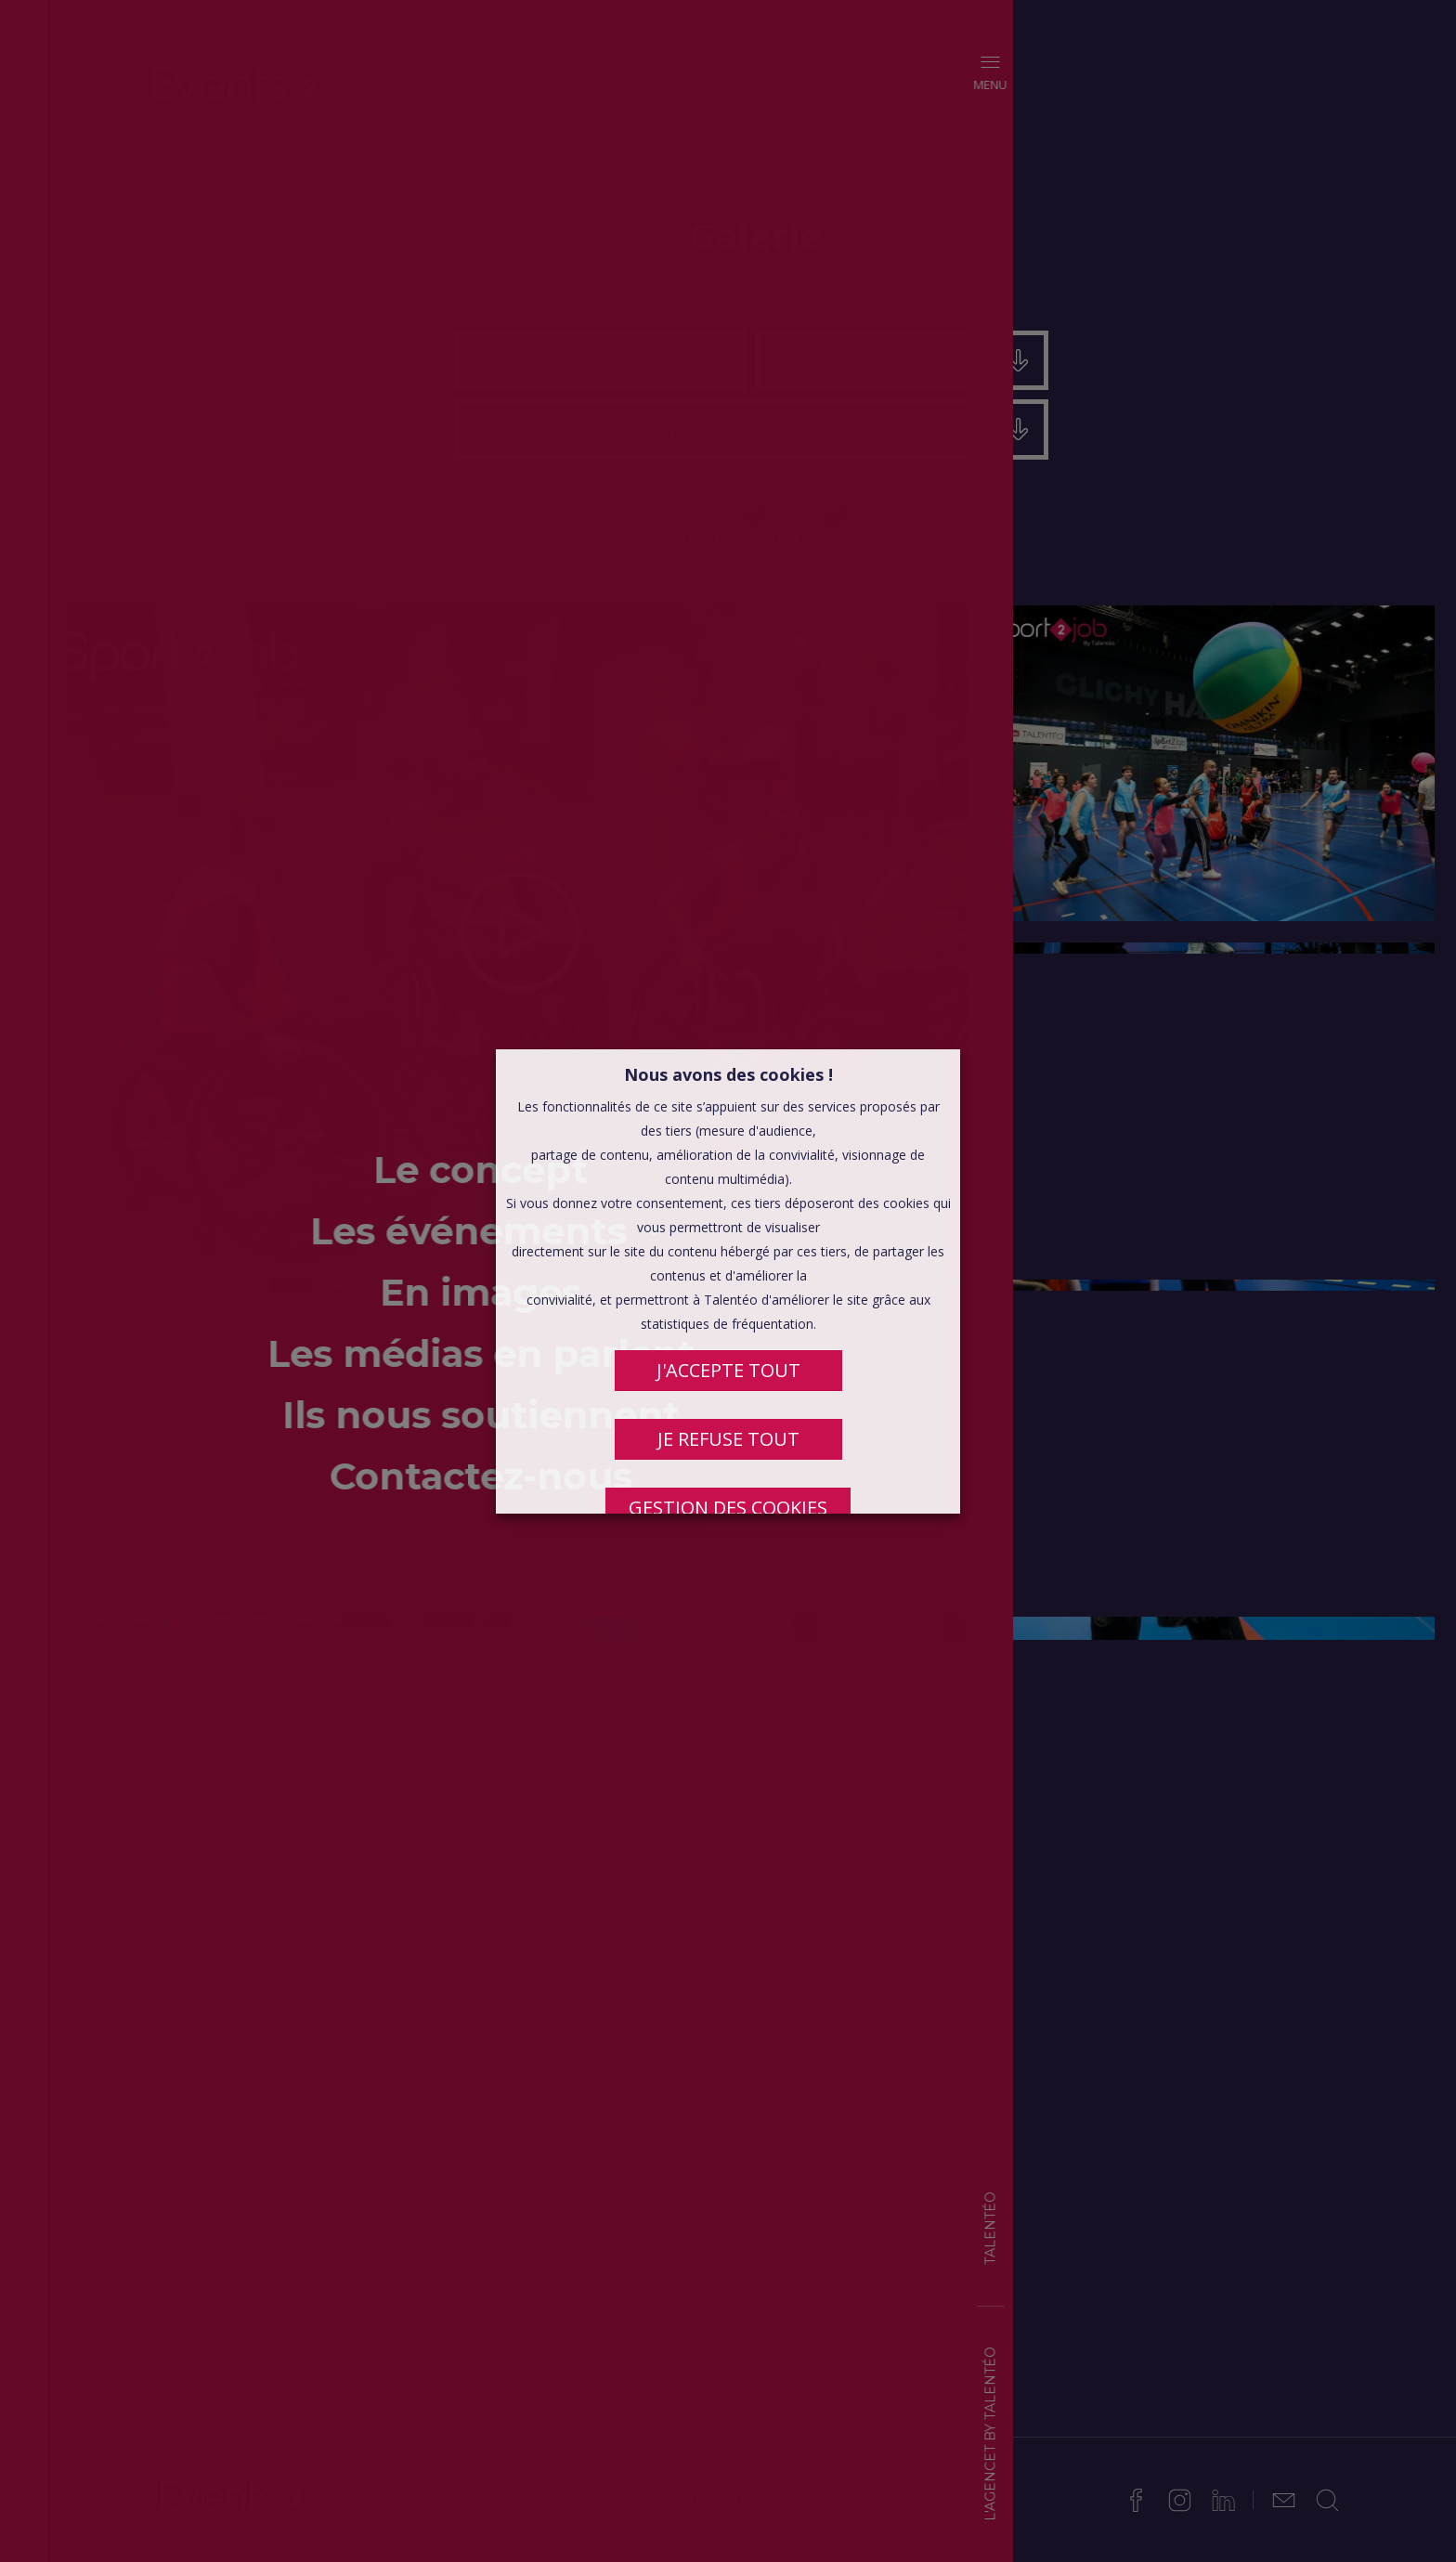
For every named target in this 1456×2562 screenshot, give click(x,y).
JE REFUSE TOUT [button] (728, 1438)
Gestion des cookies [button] (728, 1507)
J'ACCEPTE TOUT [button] (728, 1370)
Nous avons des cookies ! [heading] (728, 1074)
